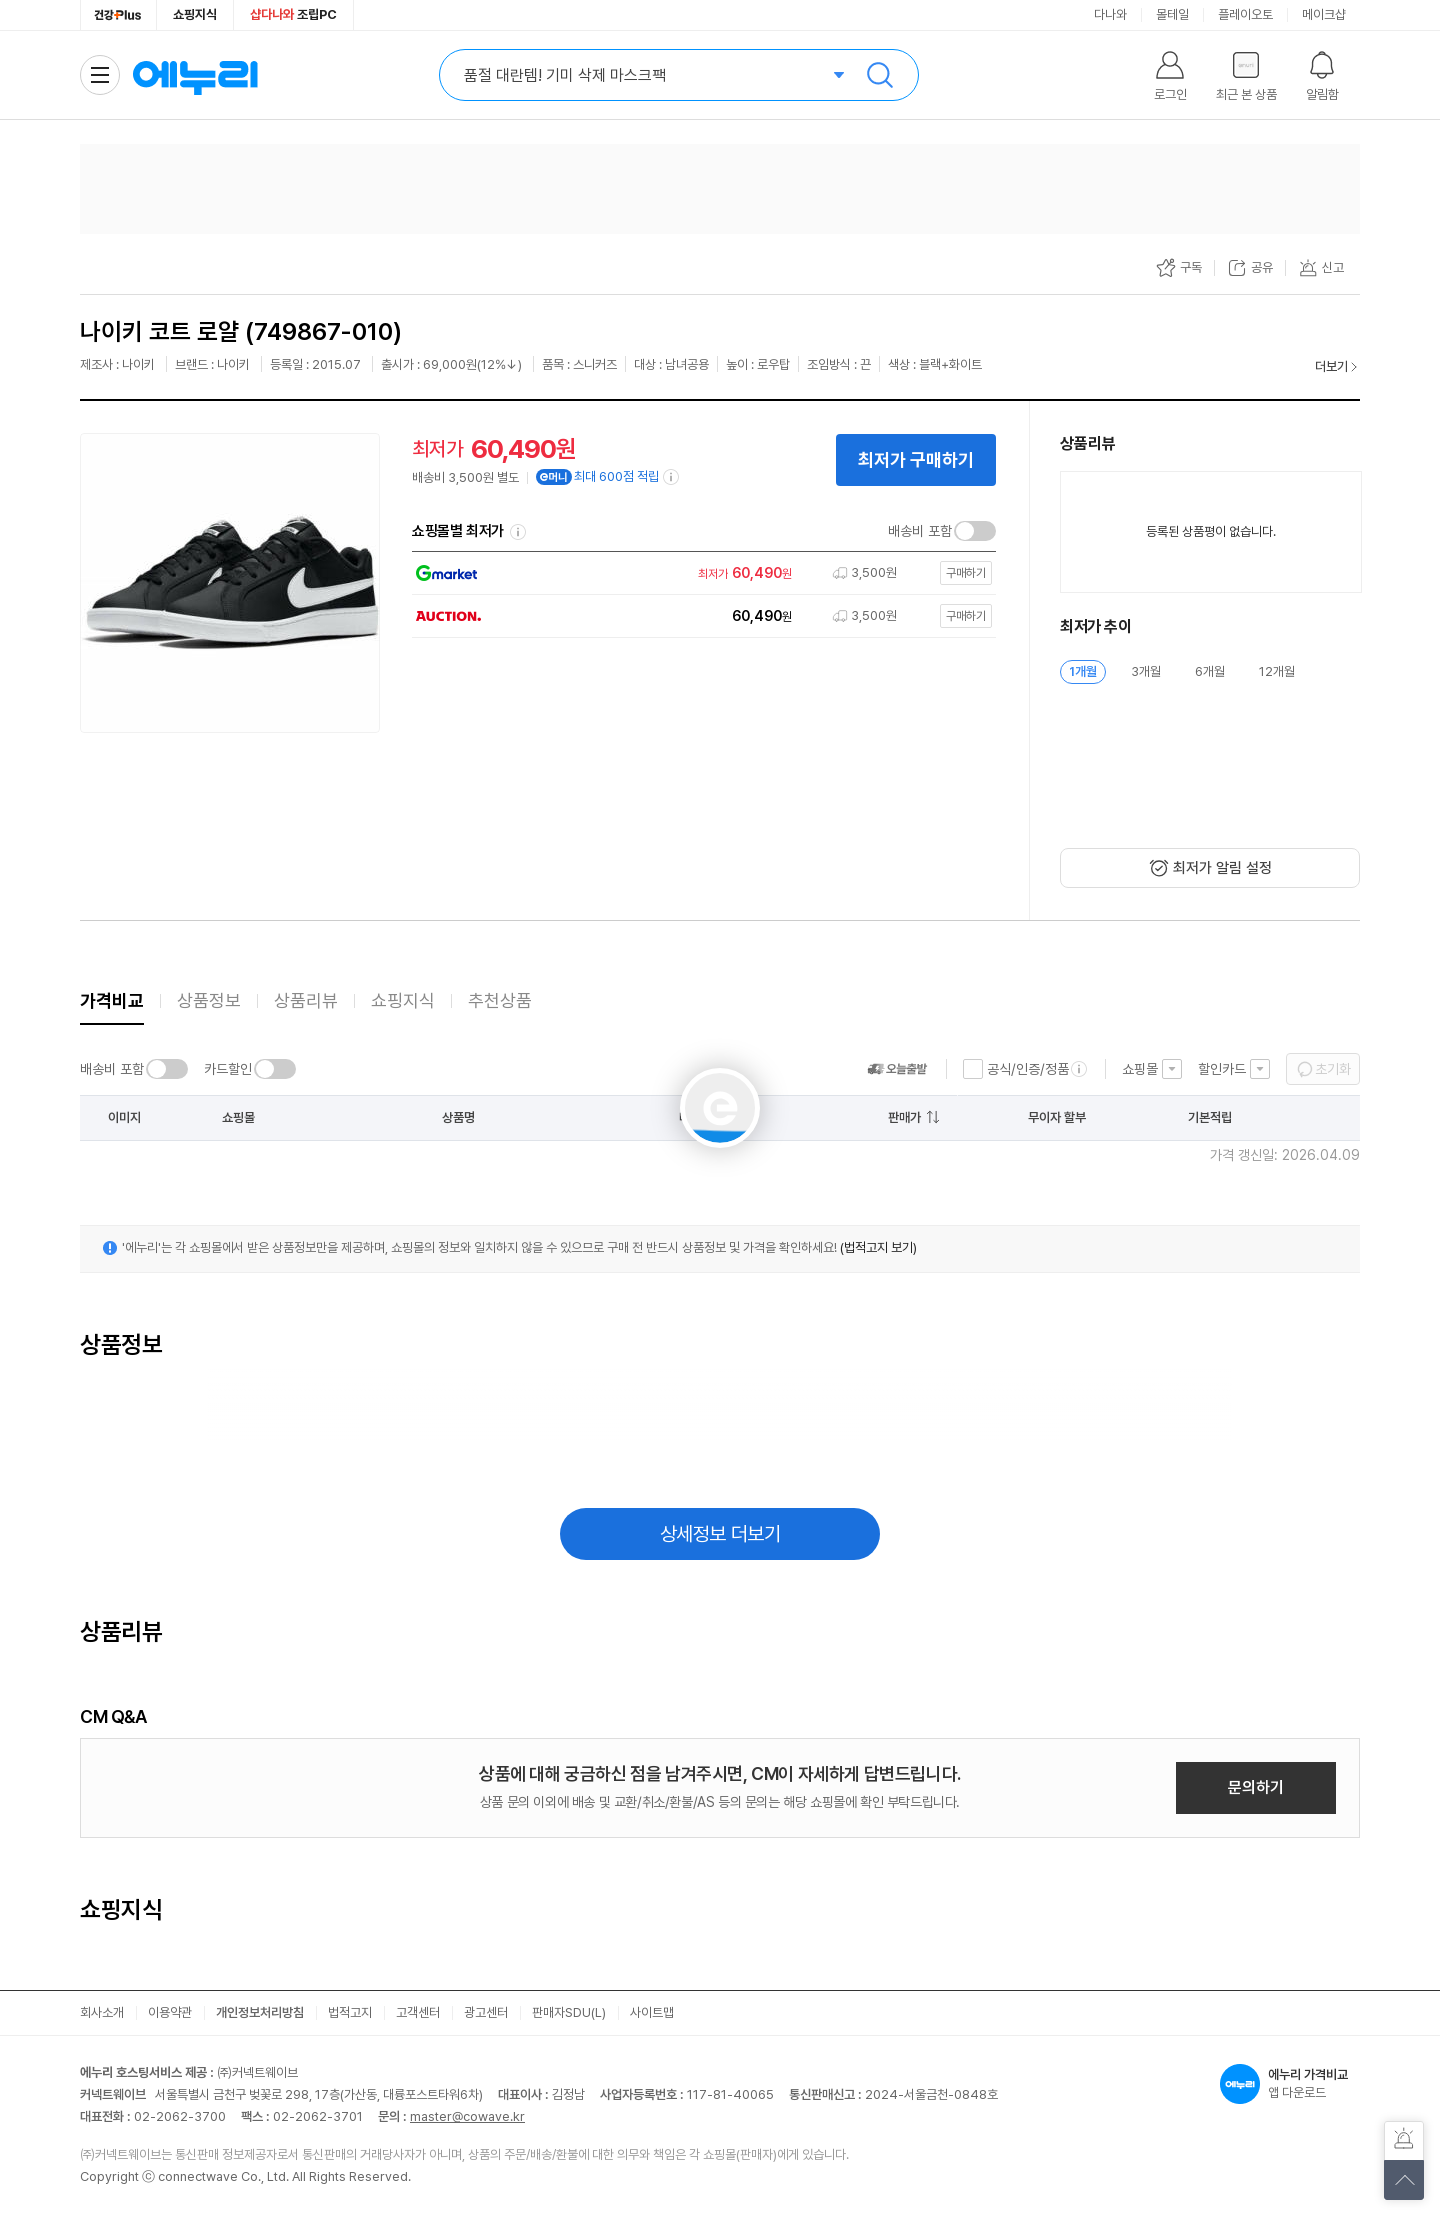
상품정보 (209, 1000)
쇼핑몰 (1140, 1069)
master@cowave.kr (467, 2116)
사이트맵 (652, 2012)
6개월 (1210, 671)
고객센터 (418, 2012)
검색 (880, 75)
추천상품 (500, 1000)
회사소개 (102, 2012)
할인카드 (1222, 1069)
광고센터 (486, 2012)
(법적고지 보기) (878, 1247)
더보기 (1331, 366)
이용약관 (170, 2012)
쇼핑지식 (195, 14)
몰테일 (1172, 14)
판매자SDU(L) (569, 2012)
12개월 (1277, 671)
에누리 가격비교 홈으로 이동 (195, 75)
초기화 (1333, 1069)
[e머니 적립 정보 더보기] (672, 477)
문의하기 (1256, 1787)
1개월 (1083, 671)
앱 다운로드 (1290, 2084)
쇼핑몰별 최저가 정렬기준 (518, 532)
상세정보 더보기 (720, 1534)
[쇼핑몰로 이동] (699, 573)
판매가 (904, 1117)
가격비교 (112, 1000)
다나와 (1110, 14)
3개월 (1146, 671)
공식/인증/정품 (1028, 1069)
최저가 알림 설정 (1222, 868)
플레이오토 (1245, 14)
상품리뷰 (306, 1000)
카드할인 (228, 1069)
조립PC (293, 14)
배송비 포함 (920, 531)
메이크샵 (1324, 14)
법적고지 (350, 2012)
